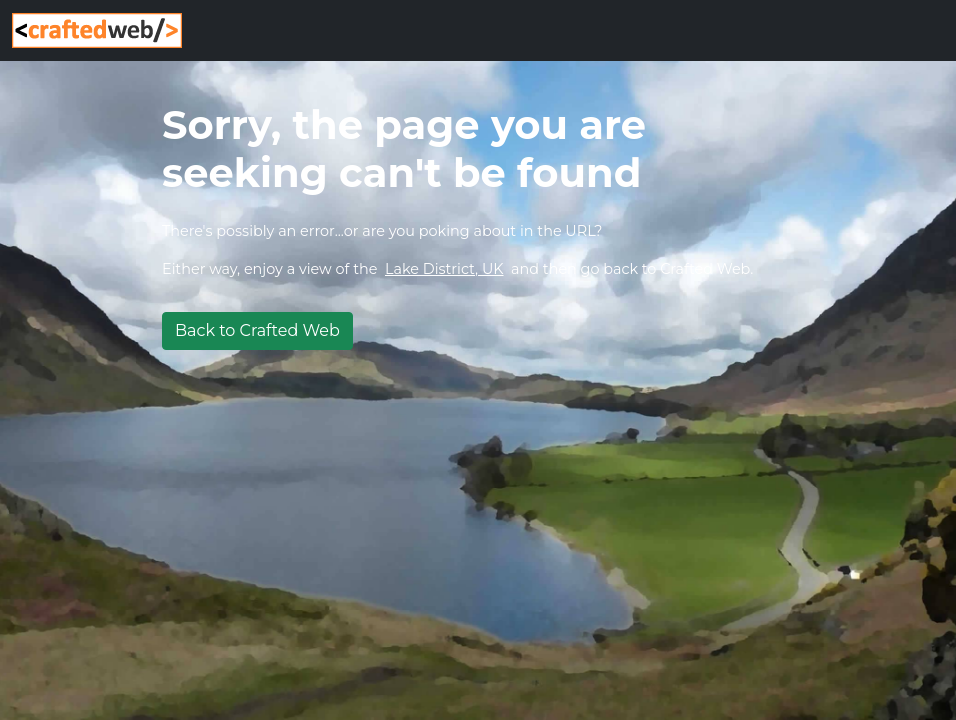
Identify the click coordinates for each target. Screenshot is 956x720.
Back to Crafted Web (257, 330)
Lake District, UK (444, 269)
